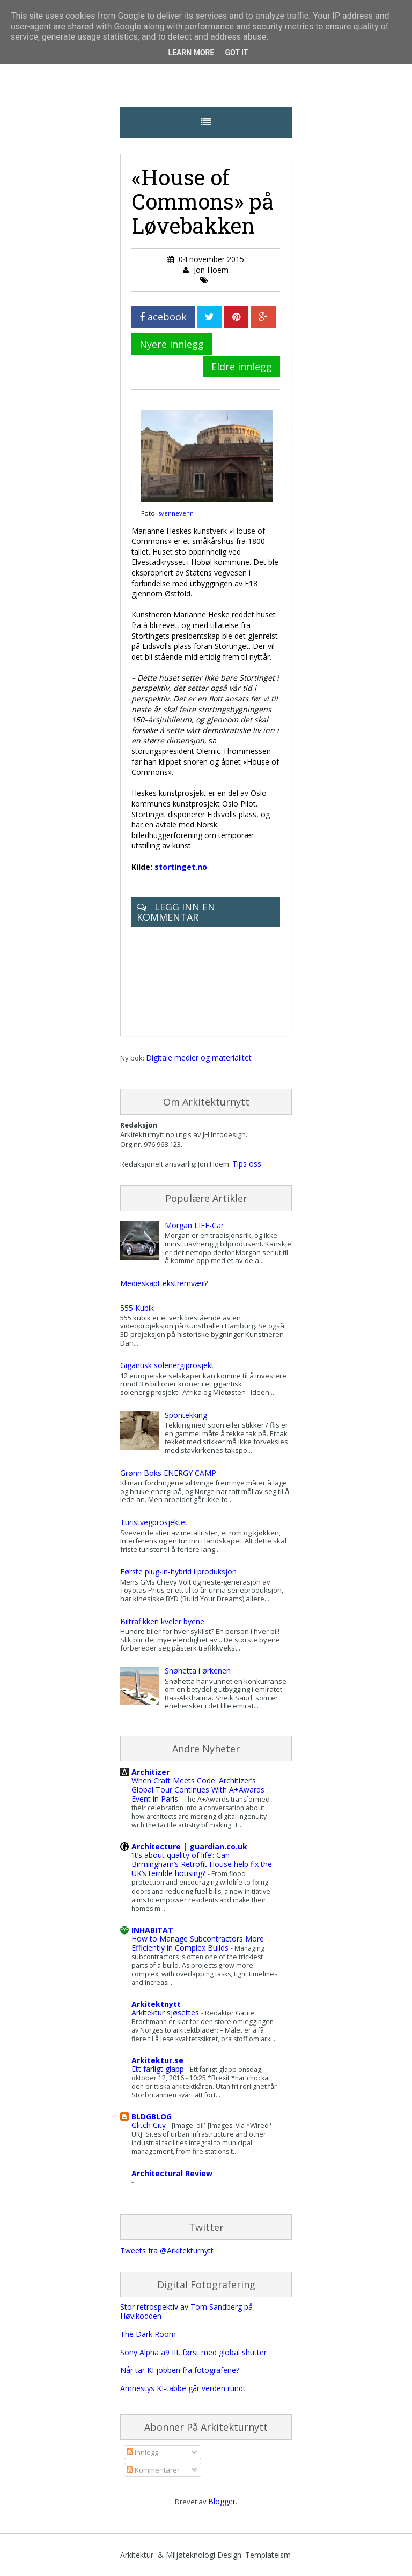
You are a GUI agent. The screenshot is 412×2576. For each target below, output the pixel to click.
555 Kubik (137, 1308)
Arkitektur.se (157, 2060)
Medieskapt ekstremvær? (164, 1283)
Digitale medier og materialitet (199, 1057)
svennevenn (176, 513)
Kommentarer (153, 2470)
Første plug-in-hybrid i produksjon (178, 1571)
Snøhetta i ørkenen (198, 1671)
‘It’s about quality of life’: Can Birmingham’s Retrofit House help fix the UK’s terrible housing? (201, 1864)
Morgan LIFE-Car (194, 1225)
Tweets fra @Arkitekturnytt (167, 2250)
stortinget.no (180, 867)
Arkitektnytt (156, 2004)
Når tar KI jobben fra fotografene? (179, 2370)
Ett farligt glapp (158, 2069)
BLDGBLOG (151, 2116)
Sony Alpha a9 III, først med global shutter (193, 2352)
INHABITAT (152, 1930)
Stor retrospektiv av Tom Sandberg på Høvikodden (186, 2311)
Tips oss (246, 1164)
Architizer (150, 1772)
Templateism (268, 2555)
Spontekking (186, 1415)
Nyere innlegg (171, 344)
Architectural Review (171, 2173)
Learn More (191, 52)
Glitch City (149, 2125)
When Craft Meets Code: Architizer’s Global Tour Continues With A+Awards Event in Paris (197, 1789)
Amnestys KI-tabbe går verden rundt (183, 2388)
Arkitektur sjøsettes (166, 2012)
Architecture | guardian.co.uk (189, 1846)
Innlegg (142, 2452)
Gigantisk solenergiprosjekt (167, 1365)
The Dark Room (148, 2334)
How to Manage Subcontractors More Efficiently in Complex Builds (197, 1943)
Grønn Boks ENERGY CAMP (168, 1473)
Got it (236, 52)
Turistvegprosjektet (154, 1522)
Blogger (222, 2501)
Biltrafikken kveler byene (162, 1621)
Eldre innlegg (241, 366)
